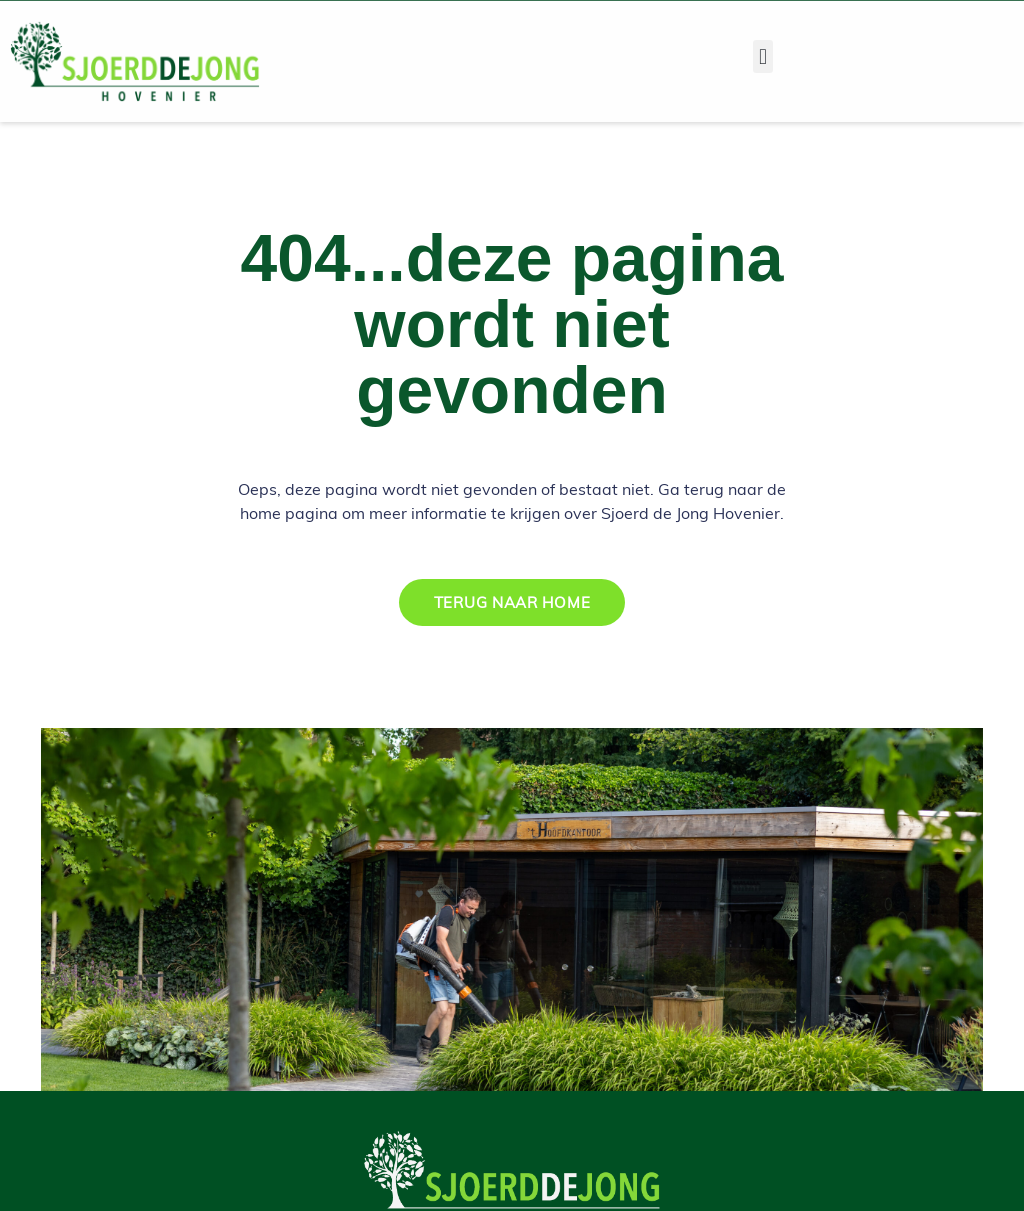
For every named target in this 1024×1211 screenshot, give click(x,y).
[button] (762, 56)
